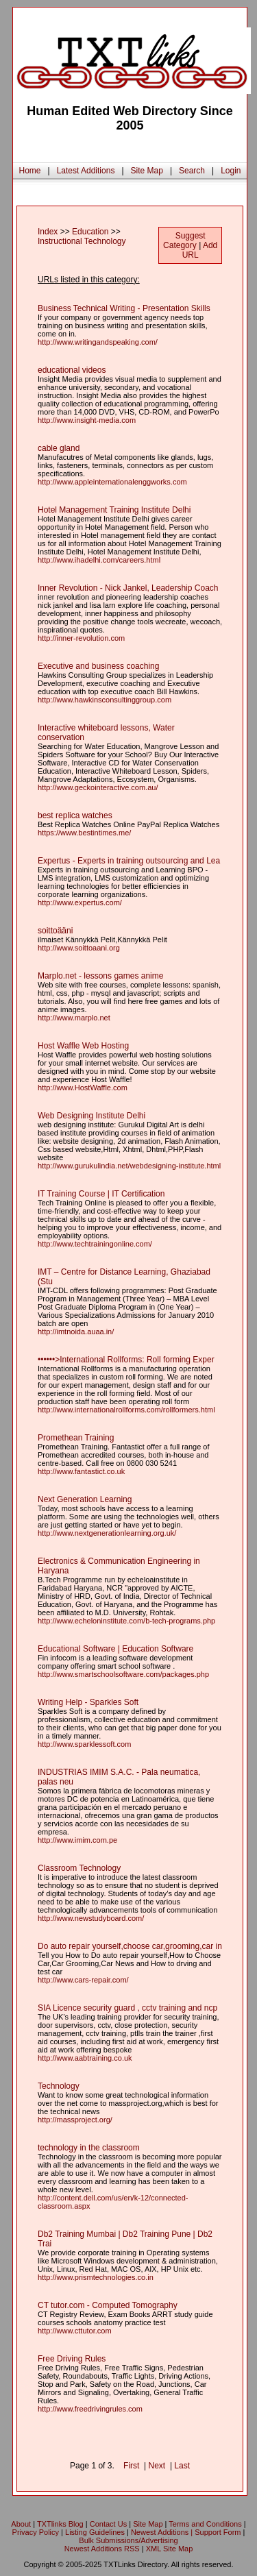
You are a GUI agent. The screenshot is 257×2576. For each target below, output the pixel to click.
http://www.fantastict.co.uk (81, 1471)
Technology (58, 2086)
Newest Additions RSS (102, 2548)
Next (157, 2465)
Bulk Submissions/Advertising (128, 2540)
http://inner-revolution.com (81, 638)
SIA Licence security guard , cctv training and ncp (127, 2008)
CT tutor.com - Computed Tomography (108, 2305)
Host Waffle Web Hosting (83, 1046)
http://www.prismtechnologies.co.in (96, 2277)
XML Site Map (169, 2548)
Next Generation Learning (85, 1499)
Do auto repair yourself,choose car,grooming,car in (130, 1946)
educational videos (72, 370)
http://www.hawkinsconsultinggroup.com (104, 700)
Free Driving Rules (72, 2359)
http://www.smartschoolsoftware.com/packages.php (123, 1674)
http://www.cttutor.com (75, 2331)
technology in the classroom (89, 2147)
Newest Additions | (163, 2532)
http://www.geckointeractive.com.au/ (98, 787)
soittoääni (55, 930)
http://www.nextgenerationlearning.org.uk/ (107, 1533)
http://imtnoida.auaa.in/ (76, 1331)
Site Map (147, 170)
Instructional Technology (82, 241)
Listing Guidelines (95, 2532)
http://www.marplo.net (74, 1018)
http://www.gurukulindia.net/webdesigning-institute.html (129, 1166)
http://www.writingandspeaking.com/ (98, 342)
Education (90, 231)
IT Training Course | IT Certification (101, 1194)
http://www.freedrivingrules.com (90, 2409)
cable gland (58, 448)
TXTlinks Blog (60, 2524)
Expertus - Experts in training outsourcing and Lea (129, 861)
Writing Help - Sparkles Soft (88, 1702)
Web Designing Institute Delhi (91, 1115)
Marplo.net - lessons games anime (100, 976)
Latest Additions (86, 170)
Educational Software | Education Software (115, 1649)
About (21, 2524)
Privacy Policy (35, 2532)
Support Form (218, 2532)
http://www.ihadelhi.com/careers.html (99, 560)
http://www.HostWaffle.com (82, 1087)
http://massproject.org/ (75, 2119)
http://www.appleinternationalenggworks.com (112, 482)
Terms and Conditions (205, 2524)
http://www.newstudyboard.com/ (91, 1918)
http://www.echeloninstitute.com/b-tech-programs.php (126, 1621)
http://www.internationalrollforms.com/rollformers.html (126, 1410)
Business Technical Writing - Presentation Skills (124, 308)
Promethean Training (76, 1438)
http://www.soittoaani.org (79, 948)
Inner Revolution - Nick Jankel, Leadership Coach (128, 588)
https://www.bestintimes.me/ (84, 833)
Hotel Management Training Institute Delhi (114, 510)
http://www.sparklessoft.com (84, 1744)
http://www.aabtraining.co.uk (85, 2058)
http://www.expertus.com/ (80, 902)
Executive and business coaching (98, 666)
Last (182, 2465)
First (131, 2465)
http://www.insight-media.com (87, 420)
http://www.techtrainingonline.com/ (95, 1244)
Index (48, 231)
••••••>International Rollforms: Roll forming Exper (126, 1359)
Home (30, 170)
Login (231, 170)
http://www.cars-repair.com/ (83, 1980)
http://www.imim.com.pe (77, 1840)
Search (192, 170)
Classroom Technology (79, 1868)
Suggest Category (184, 240)
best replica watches (75, 815)
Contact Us (108, 2524)
